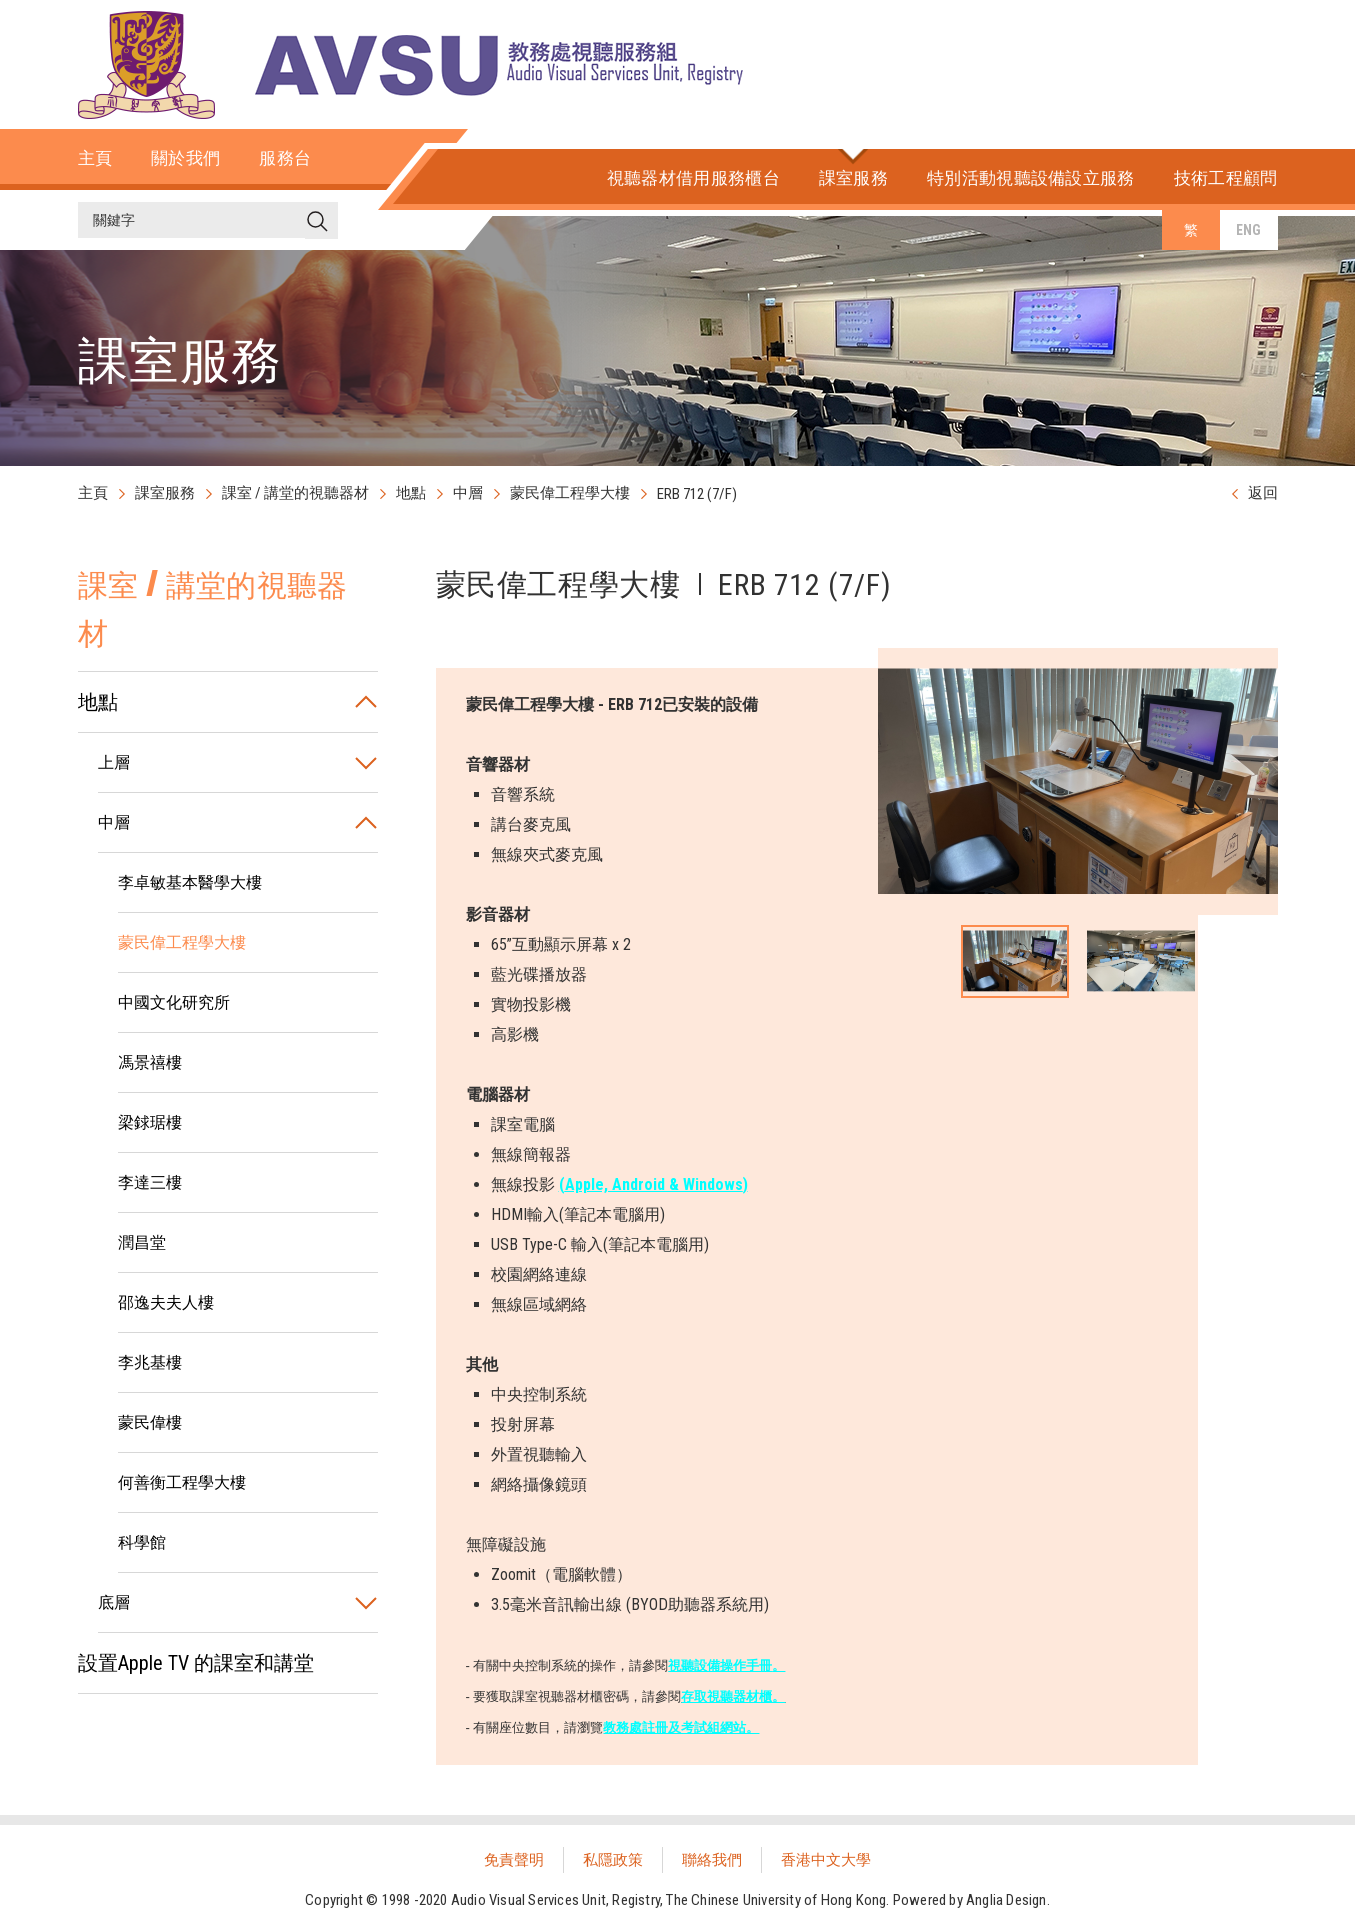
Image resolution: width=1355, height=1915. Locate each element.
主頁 (93, 493)
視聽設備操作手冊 (720, 1665)
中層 (468, 493)
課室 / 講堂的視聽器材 (295, 493)
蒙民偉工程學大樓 (570, 493)
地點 (411, 493)
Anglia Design (1006, 1900)
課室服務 (165, 493)
